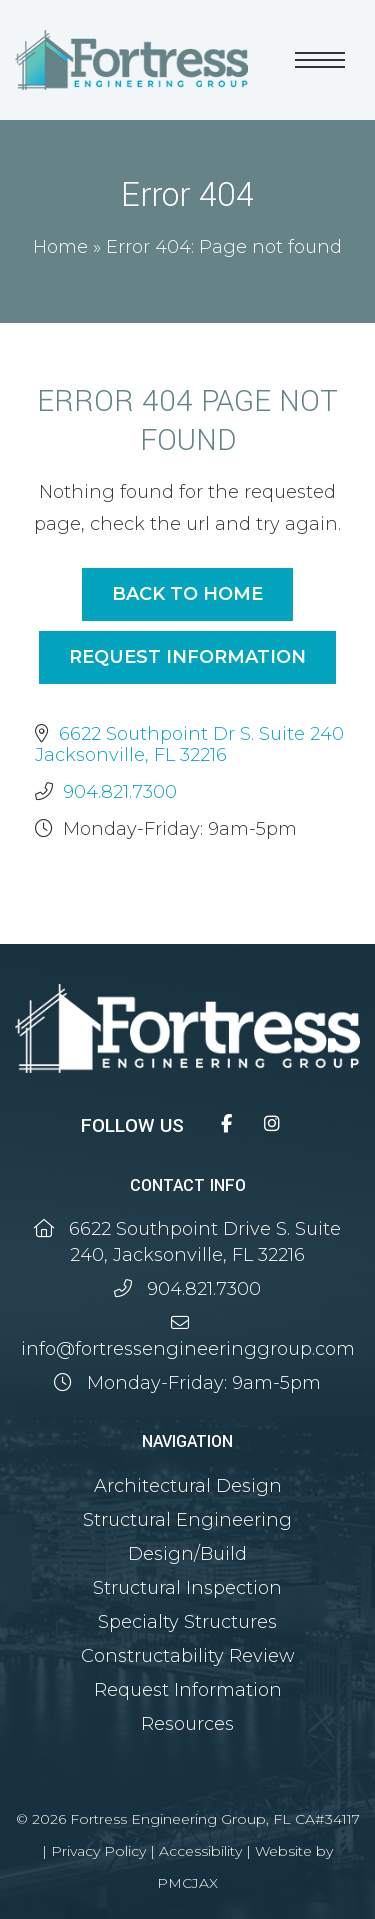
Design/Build (187, 1554)
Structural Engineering (187, 1520)
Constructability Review (188, 1656)
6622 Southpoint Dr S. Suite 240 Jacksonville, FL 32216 (189, 744)
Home (60, 247)
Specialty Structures (187, 1622)
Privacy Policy (98, 1851)
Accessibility (200, 1851)
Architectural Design (188, 1486)
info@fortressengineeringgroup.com (188, 1349)
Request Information (187, 657)
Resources (187, 1724)
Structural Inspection (187, 1588)
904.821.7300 (120, 792)
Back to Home (187, 594)
